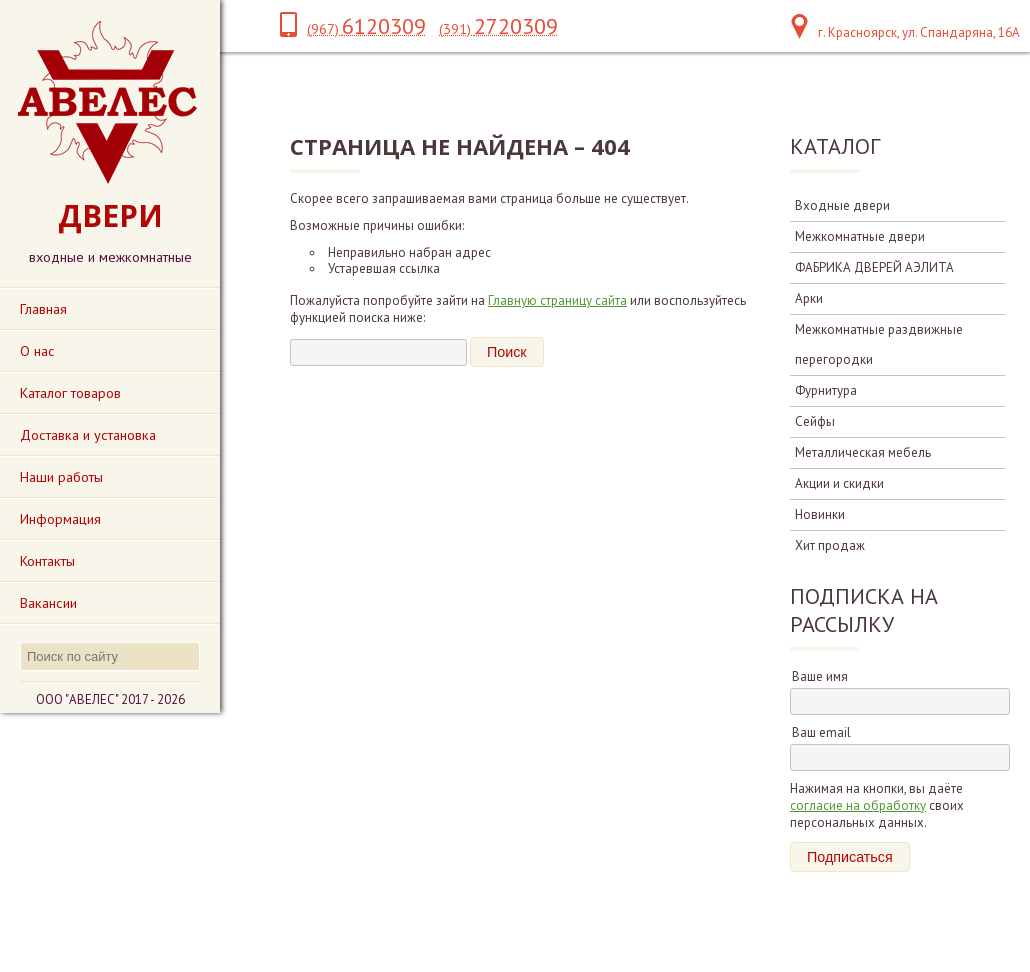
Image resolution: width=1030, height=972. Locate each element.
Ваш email (821, 732)
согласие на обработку (858, 805)
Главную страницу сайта (557, 300)
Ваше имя (820, 676)
